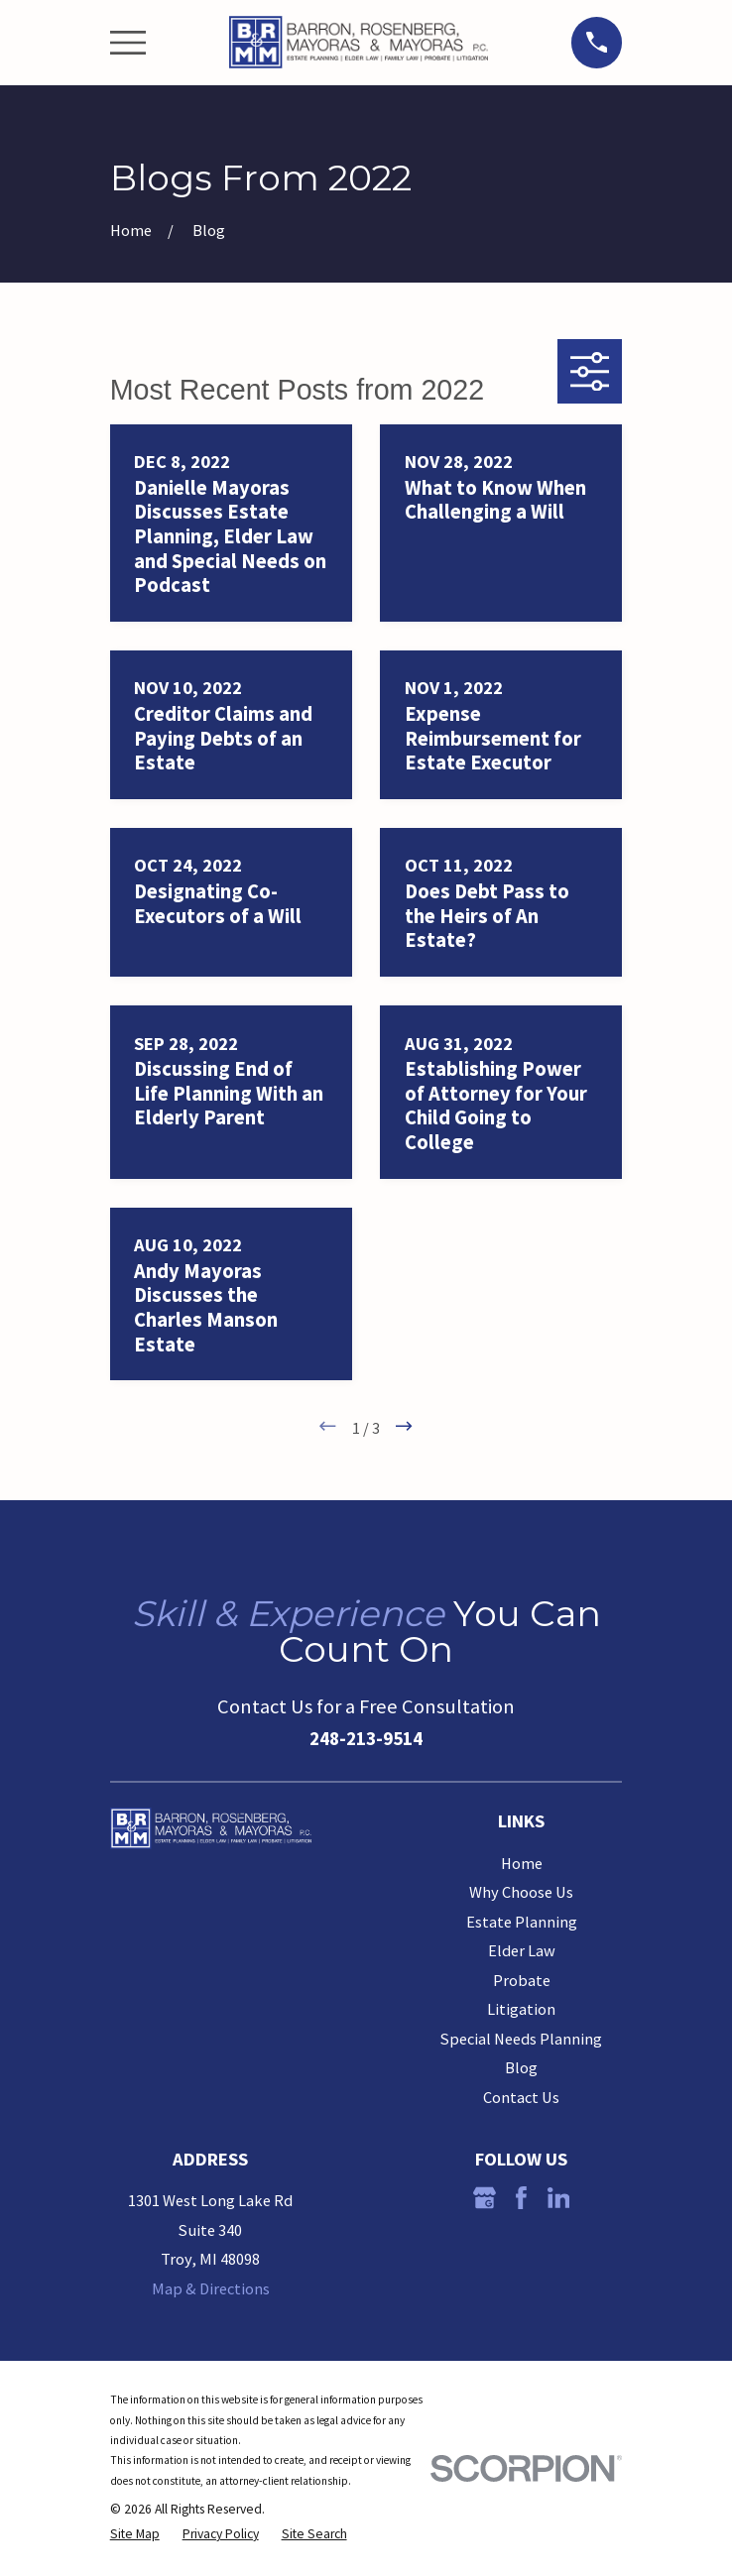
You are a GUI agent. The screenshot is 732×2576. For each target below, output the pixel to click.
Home (522, 1863)
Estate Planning (521, 1922)
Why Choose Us (521, 1892)
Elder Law (521, 1950)
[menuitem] (135, 2534)
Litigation (521, 2009)
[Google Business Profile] (484, 2197)
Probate (521, 1980)
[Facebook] (521, 2197)
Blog (521, 2067)
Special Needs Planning (521, 2039)
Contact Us (521, 2097)
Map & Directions (211, 2288)
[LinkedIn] (559, 2197)
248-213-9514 (366, 1738)
